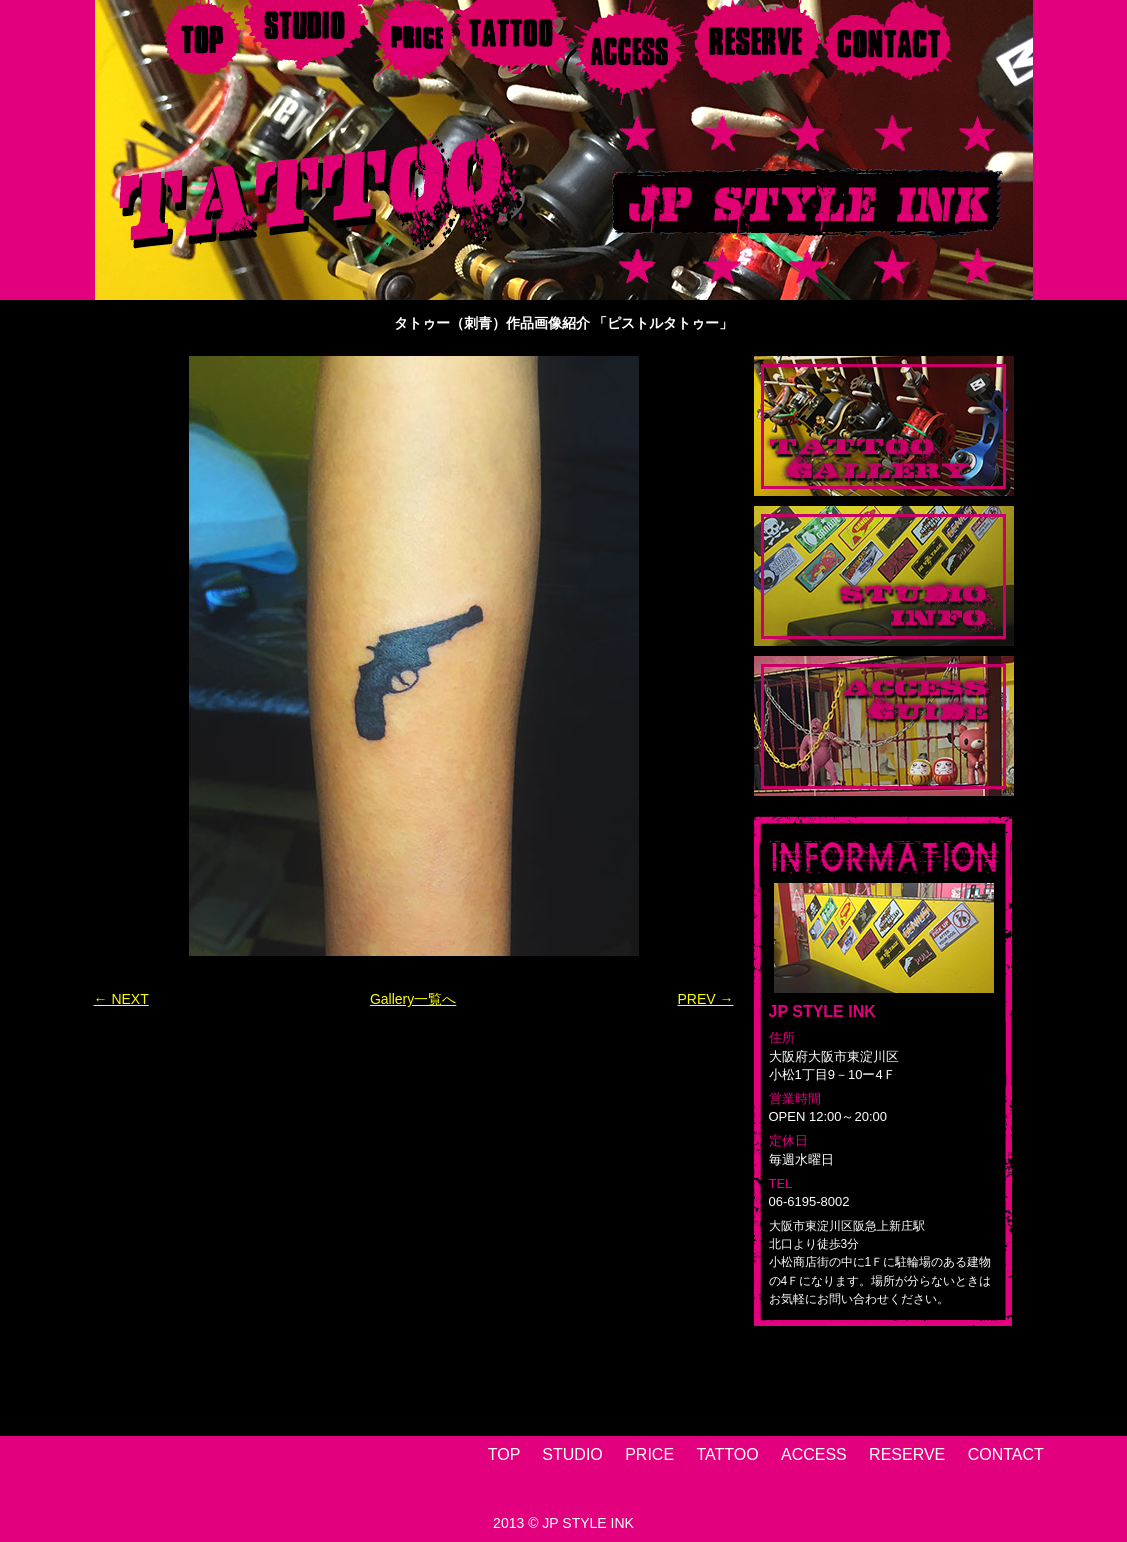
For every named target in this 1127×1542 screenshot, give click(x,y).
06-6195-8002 (809, 1201)
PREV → (705, 999)
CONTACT (1006, 1454)
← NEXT (121, 999)
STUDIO (572, 1454)
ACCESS (814, 1454)
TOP (504, 1454)
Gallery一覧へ (413, 999)
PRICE (649, 1454)
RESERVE (907, 1454)
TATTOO (727, 1454)
